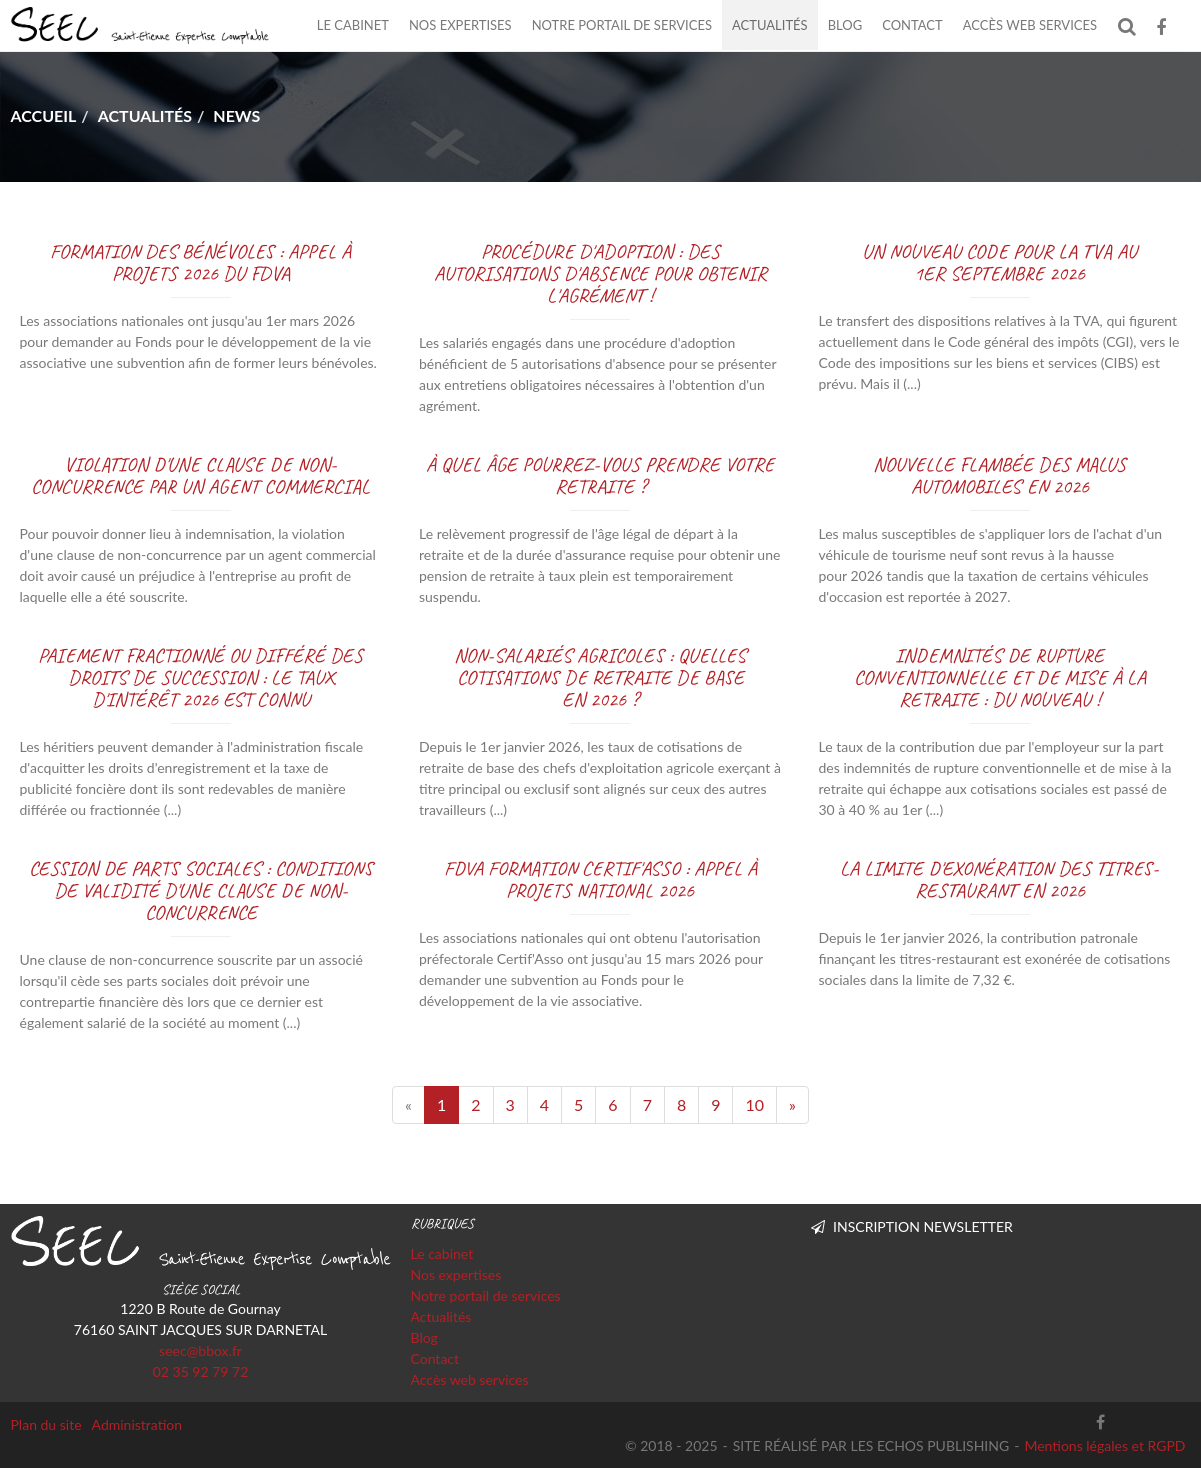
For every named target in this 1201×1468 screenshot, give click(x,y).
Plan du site (46, 1424)
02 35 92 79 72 (201, 1371)
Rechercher (1131, 25)
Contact (912, 25)
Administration (137, 1424)
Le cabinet (353, 25)
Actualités (770, 25)
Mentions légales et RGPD (1104, 1445)
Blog (845, 25)
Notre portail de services (622, 25)
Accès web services (1030, 25)
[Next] (792, 1105)
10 (754, 1104)
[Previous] (408, 1105)
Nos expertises (460, 25)
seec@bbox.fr (200, 1350)
